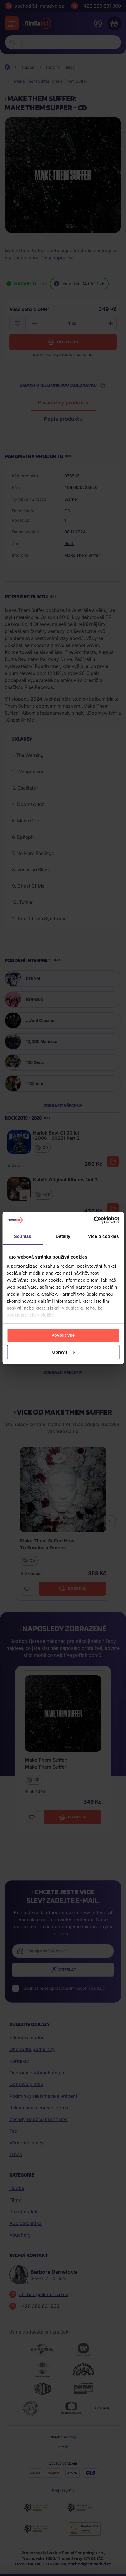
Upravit (63, 1352)
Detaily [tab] (63, 1236)
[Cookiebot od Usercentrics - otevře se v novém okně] (93, 1220)
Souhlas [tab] (22, 1236)
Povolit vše (63, 1335)
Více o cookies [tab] (103, 1236)
